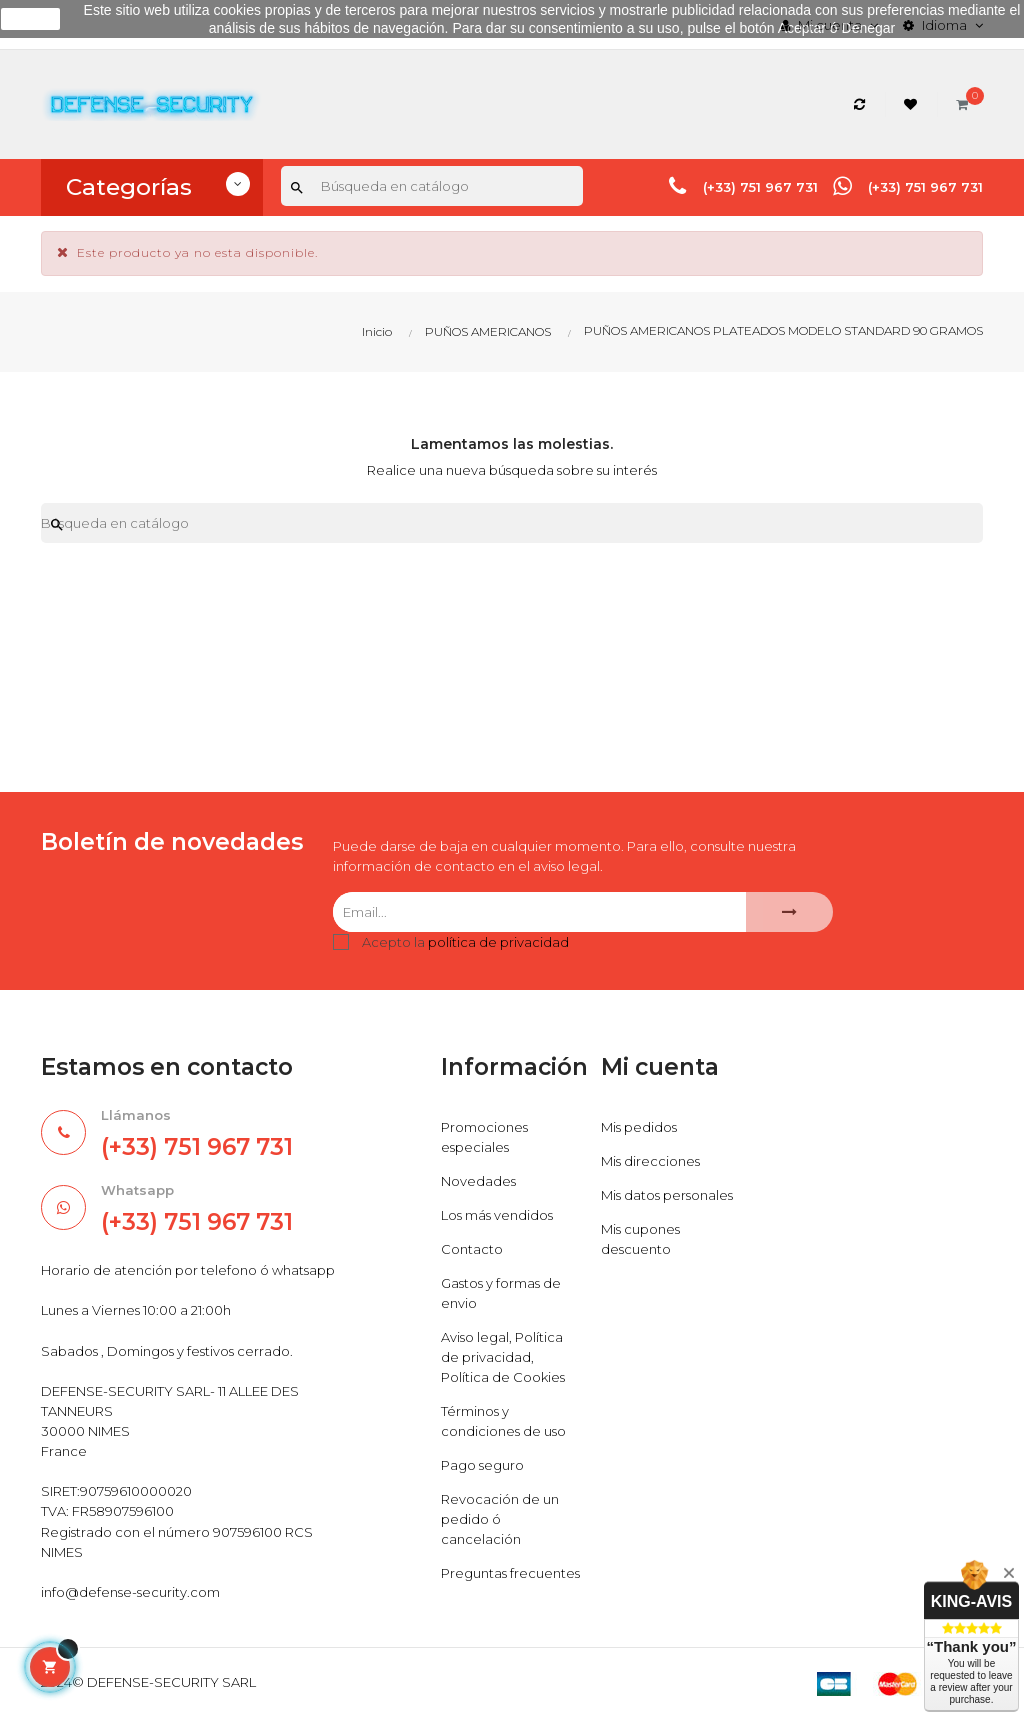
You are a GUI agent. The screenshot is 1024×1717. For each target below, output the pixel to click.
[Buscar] (432, 186)
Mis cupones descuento (640, 1239)
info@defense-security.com (130, 1592)
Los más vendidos (497, 1215)
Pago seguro (482, 1465)
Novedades (478, 1181)
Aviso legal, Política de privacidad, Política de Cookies (503, 1357)
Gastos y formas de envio (501, 1293)
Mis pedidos (639, 1127)
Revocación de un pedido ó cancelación (500, 1519)
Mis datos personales (667, 1195)
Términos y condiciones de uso (503, 1421)
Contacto (472, 1249)
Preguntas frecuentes (510, 1573)
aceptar (30, 19)
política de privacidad (498, 942)
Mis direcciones (650, 1161)
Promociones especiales (484, 1137)
